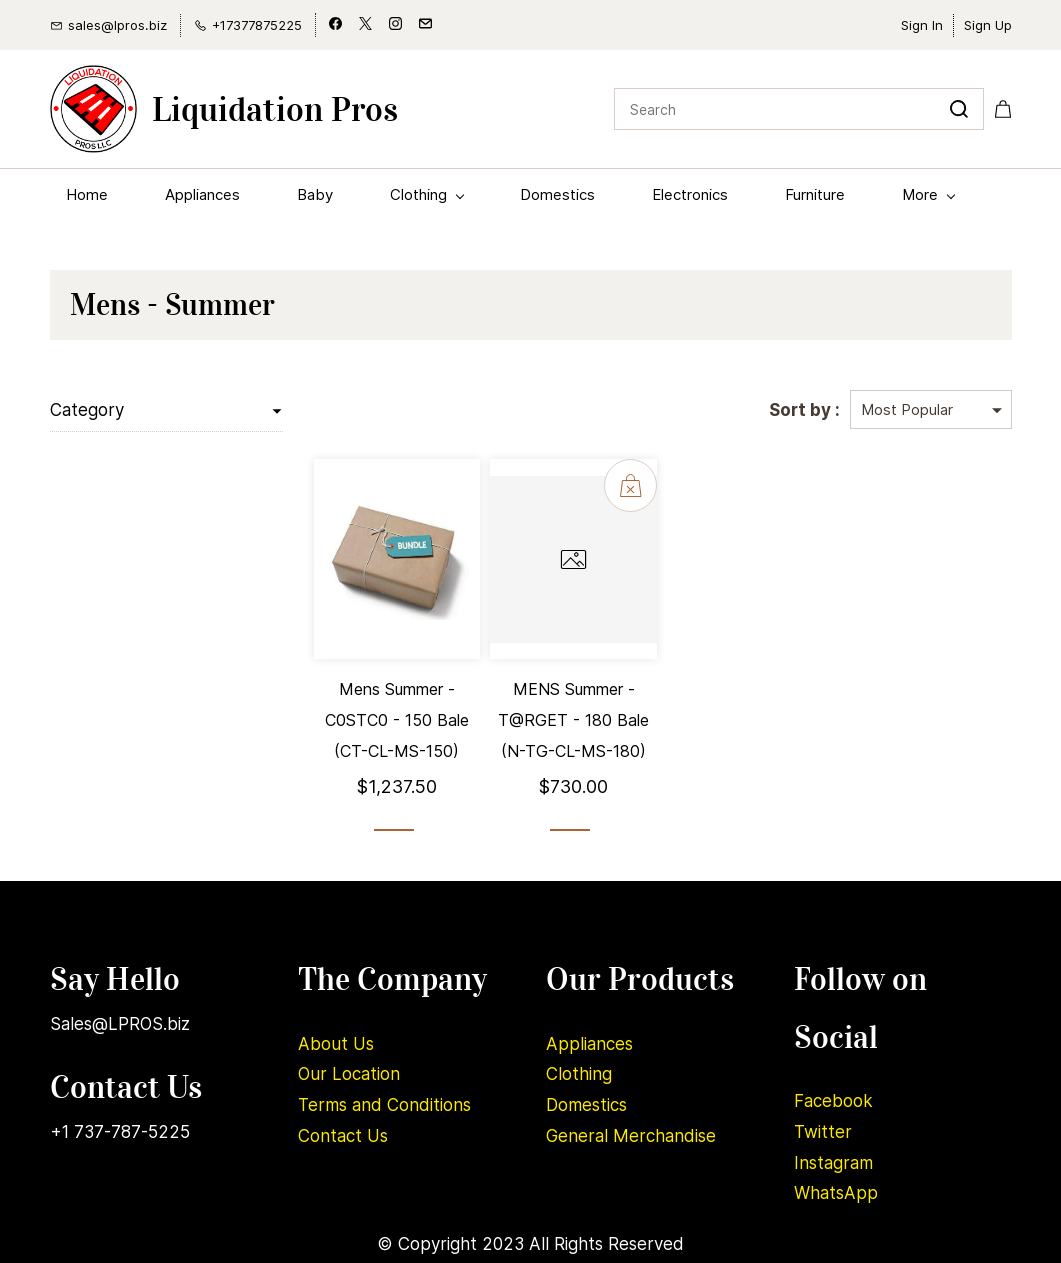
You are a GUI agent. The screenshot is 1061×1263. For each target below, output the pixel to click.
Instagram (833, 1163)
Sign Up (988, 25)
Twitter (823, 1132)
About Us (336, 1044)
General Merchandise (631, 1136)
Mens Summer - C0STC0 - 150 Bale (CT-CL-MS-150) (397, 719)
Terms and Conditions (384, 1105)
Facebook (833, 1101)
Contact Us (343, 1136)
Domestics (586, 1105)
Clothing (579, 1074)
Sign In (922, 25)
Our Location (349, 1074)
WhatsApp (836, 1193)
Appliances (589, 1044)
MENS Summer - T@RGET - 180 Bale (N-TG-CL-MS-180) (573, 719)
